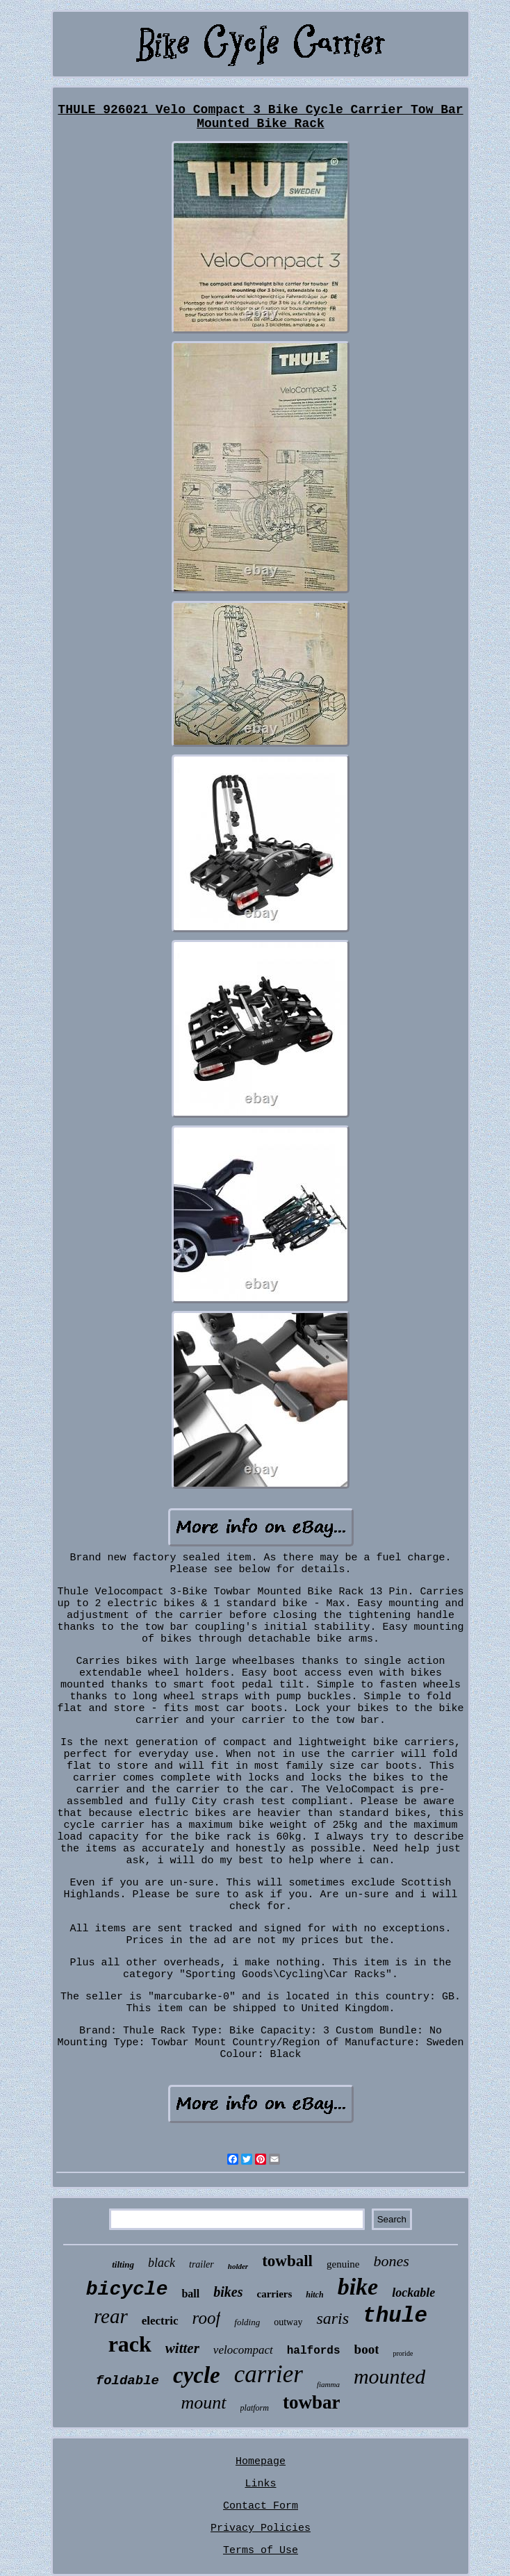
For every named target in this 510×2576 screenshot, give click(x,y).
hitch (314, 2295)
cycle (196, 2375)
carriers (274, 2294)
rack (129, 2343)
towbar (311, 2402)
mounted (389, 2376)
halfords (313, 2351)
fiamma (328, 2384)
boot (366, 2349)
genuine (343, 2264)
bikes (227, 2292)
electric (160, 2320)
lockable (413, 2293)
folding (247, 2322)
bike (358, 2287)
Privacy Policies (261, 2528)
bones (391, 2261)
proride (403, 2353)
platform (254, 2408)
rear (111, 2316)
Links (260, 2484)
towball (287, 2261)
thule (395, 2316)
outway (288, 2322)
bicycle (127, 2289)
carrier (268, 2374)
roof (206, 2318)
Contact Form (260, 2506)
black (161, 2263)
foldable (127, 2380)
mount (204, 2403)
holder (238, 2266)
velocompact (243, 2349)
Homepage (261, 2462)
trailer (201, 2264)
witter (182, 2348)
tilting (123, 2264)
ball (190, 2294)
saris (332, 2318)
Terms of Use (260, 2551)
